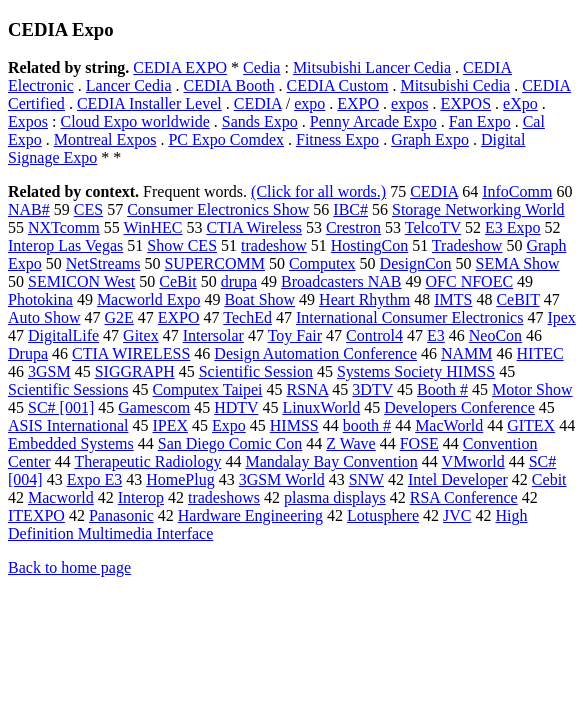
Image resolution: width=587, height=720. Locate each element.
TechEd (247, 317)
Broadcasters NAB (341, 281)
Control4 (374, 335)
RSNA (308, 389)
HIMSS (294, 425)
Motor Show (532, 389)
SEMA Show (518, 263)
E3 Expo (513, 227)
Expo (229, 425)
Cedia (261, 67)
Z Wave (351, 443)
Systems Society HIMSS (416, 371)
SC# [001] (61, 407)
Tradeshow (467, 245)
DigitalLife (63, 335)
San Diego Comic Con (230, 443)
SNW (366, 479)
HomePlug (180, 479)
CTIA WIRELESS (131, 353)
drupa (239, 281)
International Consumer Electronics (409, 317)
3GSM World (282, 479)
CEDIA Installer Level (149, 103)
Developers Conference (459, 407)
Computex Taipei (207, 389)
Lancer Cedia (129, 85)
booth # (367, 425)
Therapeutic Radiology (147, 461)
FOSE (419, 443)
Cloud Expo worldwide (134, 121)
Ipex (561, 317)
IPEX (170, 425)
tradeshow (274, 245)
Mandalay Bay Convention (331, 461)
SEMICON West (81, 281)
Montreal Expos (105, 139)
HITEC (540, 353)
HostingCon (369, 245)
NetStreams (103, 263)
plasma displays (335, 497)
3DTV (372, 389)
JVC (457, 515)
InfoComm (517, 191)
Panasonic (121, 515)
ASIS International (68, 425)
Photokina (40, 299)
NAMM (467, 353)
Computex (322, 263)
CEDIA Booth (228, 85)
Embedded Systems (71, 443)
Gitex (141, 335)
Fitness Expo (337, 139)
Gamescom (154, 407)
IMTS (453, 299)
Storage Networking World (478, 209)
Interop (141, 497)
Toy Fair (295, 335)
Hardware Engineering (250, 515)
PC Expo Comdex (226, 139)
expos (409, 103)
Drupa (28, 353)
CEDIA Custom (338, 85)
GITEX (531, 425)
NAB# (29, 209)
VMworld (473, 461)
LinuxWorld (321, 407)
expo (309, 103)
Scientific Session (256, 371)
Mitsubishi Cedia (455, 85)
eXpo (520, 103)
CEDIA (258, 103)
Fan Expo (480, 121)
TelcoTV (433, 227)
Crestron (353, 227)
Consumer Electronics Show (218, 209)
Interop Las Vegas (65, 245)
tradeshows (224, 497)
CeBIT (517, 299)
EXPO (358, 103)
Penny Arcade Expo (373, 121)
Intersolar (213, 335)
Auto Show (44, 317)
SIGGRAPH (135, 371)
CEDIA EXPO (180, 67)
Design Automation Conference (315, 353)
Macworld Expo (149, 299)
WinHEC (152, 227)
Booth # (442, 389)
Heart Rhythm (364, 299)
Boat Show (259, 299)
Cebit (549, 479)
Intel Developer (458, 479)
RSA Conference (464, 497)
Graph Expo (430, 139)
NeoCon (495, 335)
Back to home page (69, 567)
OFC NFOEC (470, 281)
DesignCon (416, 263)
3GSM (49, 371)
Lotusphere (383, 515)
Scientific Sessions (68, 389)
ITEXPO (36, 515)
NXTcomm (64, 227)
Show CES (182, 245)
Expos (28, 121)
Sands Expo (260, 121)
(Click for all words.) (318, 191)
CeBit (177, 281)
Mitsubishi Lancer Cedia (372, 67)
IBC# (350, 209)
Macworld (61, 497)
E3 (436, 335)
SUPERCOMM (214, 263)
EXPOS (465, 103)
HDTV (236, 407)
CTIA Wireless (254, 227)
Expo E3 (95, 479)
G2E (118, 317)
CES (88, 209)
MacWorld (449, 425)
